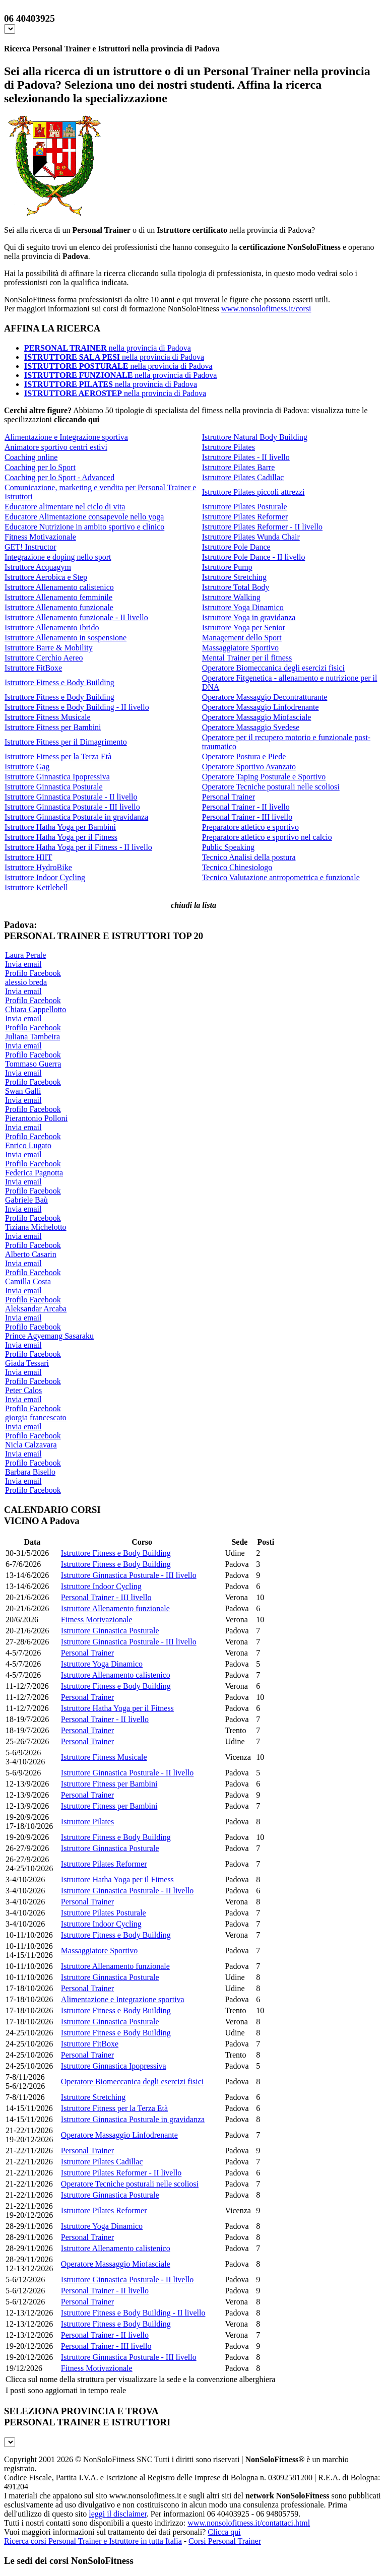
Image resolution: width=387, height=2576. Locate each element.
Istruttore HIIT (28, 857)
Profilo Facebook (33, 973)
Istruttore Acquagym (38, 567)
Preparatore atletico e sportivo (250, 827)
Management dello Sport (242, 637)
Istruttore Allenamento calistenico (59, 587)
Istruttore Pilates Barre (238, 467)
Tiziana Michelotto (36, 1227)
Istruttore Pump (227, 567)
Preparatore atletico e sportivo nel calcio (267, 837)
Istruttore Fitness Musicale (48, 717)
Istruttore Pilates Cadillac (243, 477)
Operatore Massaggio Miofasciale (256, 717)
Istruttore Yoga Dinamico (243, 607)
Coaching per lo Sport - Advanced (59, 477)
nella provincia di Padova (107, 348)
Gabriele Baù (26, 1200)
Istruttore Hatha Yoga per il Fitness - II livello (78, 847)
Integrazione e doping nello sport (58, 557)
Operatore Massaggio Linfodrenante (260, 707)
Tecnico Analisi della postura (249, 857)
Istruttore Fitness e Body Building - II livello (77, 707)
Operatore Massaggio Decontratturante (265, 697)
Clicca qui (224, 2532)
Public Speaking (228, 847)
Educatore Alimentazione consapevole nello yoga (84, 516)
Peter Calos (23, 1390)
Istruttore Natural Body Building (254, 437)
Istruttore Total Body (236, 587)
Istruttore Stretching (234, 577)
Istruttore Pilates (228, 447)
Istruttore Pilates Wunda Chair (251, 537)
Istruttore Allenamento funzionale (59, 607)
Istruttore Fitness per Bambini (53, 727)
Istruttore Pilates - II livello (246, 457)
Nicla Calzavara (31, 1444)
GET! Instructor (30, 547)
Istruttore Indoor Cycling (45, 877)
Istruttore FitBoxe (33, 668)
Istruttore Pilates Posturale (244, 506)
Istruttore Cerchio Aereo (44, 657)
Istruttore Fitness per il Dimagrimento (66, 742)
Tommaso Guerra (33, 1064)
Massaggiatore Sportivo (240, 647)
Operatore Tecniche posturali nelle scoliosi (271, 786)
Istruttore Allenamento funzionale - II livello (76, 617)
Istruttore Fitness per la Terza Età (58, 756)
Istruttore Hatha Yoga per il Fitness (61, 837)
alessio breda (26, 982)
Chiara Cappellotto (35, 1009)
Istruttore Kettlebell (36, 887)
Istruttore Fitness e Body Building (59, 682)
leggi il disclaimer (118, 2513)
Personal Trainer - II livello (246, 807)
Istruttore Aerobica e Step (46, 577)
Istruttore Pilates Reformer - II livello (262, 526)
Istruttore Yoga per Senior (243, 627)
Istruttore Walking (231, 597)
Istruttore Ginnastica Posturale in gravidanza (76, 817)
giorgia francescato (36, 1417)
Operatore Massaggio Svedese (251, 727)
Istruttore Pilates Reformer (245, 516)
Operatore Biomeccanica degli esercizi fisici (273, 668)
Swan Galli (23, 1091)
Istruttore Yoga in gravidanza (249, 617)
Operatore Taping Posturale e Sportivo (264, 776)
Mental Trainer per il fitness (247, 657)
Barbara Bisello (30, 1472)
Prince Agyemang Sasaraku (49, 1336)
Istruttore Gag (27, 766)
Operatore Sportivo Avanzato (249, 766)
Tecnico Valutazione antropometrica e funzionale (281, 877)
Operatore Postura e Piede (244, 756)
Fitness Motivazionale (40, 537)
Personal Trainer (228, 796)
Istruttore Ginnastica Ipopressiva (57, 776)
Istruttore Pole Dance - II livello (253, 557)
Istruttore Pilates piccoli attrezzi (253, 492)
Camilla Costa (28, 1281)
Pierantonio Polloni (36, 1118)
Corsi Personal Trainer (224, 2541)
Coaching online (31, 457)
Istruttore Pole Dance (236, 547)
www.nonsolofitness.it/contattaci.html (248, 2523)
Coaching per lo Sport (40, 467)
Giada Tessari (27, 1363)
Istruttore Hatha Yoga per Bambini (60, 827)
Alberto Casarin (30, 1254)
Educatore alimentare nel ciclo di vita (65, 506)
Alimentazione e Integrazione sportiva (66, 437)
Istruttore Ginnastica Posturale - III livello (72, 807)
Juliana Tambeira (32, 1036)
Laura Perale (25, 955)
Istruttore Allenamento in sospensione (65, 637)
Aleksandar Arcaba (36, 1308)
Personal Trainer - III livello (247, 817)
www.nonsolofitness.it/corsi (266, 308)
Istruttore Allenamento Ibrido (52, 627)
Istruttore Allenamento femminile (58, 597)
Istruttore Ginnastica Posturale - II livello (71, 796)
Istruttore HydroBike (38, 867)
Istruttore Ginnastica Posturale (54, 786)
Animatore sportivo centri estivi (56, 447)
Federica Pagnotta (34, 1172)
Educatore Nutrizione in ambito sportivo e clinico (84, 526)
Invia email (23, 964)
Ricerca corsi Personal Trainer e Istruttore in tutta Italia (93, 2541)
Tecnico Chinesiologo (237, 867)
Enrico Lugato (28, 1145)
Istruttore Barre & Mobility (49, 647)
